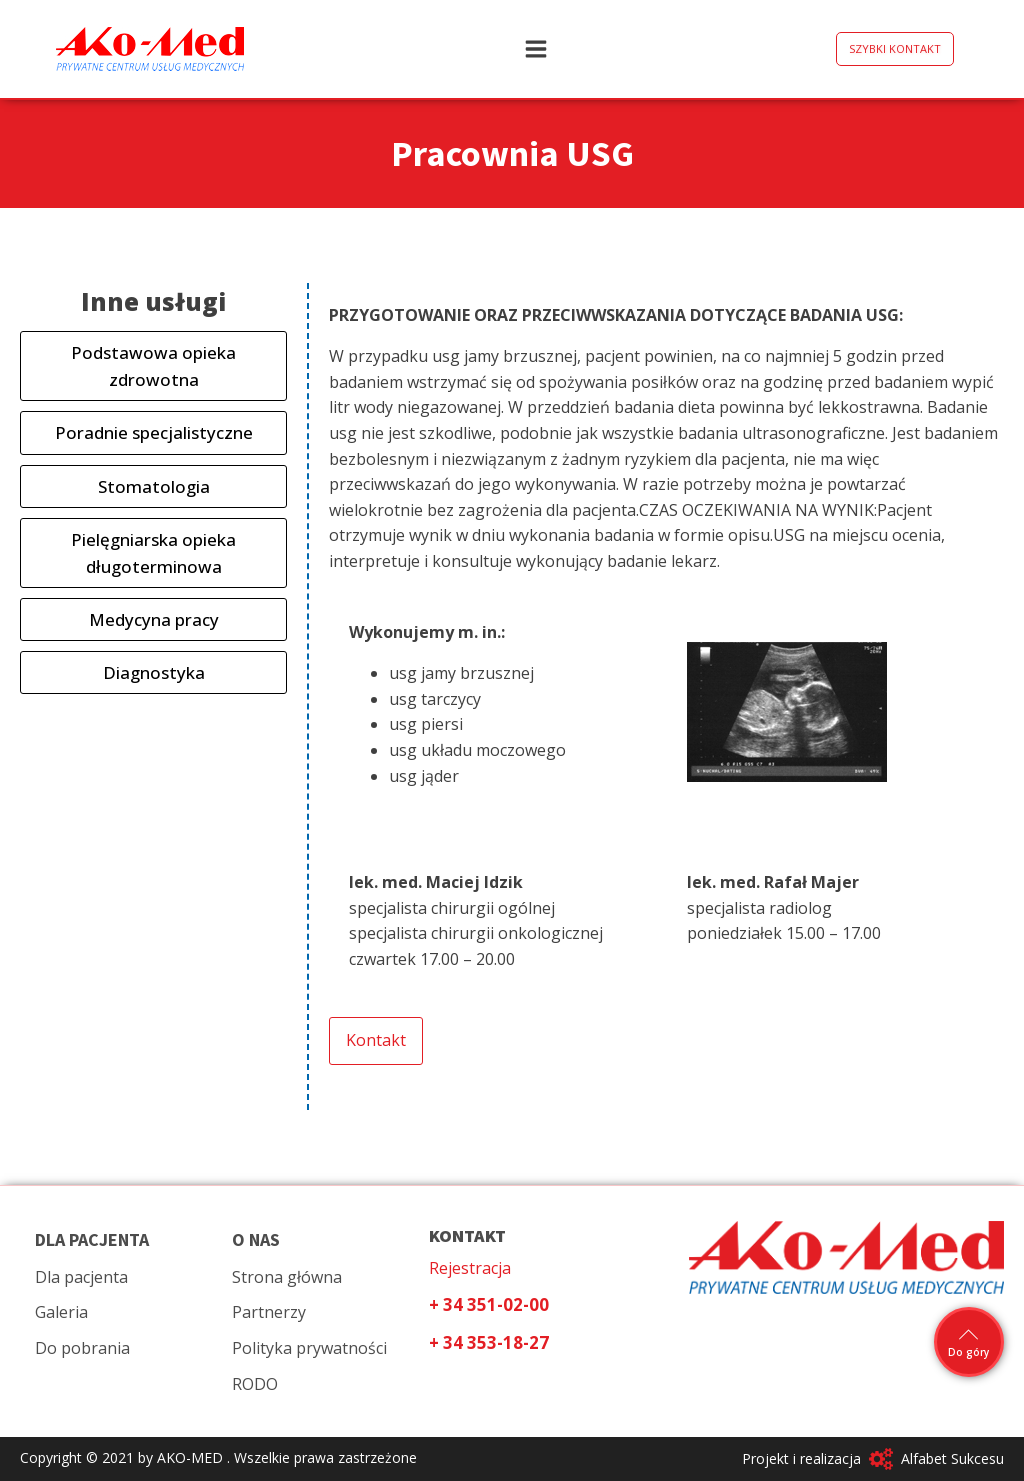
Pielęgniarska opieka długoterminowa (153, 553)
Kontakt (376, 1040)
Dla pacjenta (81, 1277)
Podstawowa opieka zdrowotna (153, 366)
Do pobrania (82, 1348)
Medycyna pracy (154, 619)
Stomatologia (154, 486)
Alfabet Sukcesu (952, 1458)
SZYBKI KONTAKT (895, 48)
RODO (255, 1384)
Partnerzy (269, 1312)
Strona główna (287, 1277)
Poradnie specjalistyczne (154, 432)
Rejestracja (470, 1268)
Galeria (61, 1312)
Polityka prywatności (309, 1348)
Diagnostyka (154, 672)
